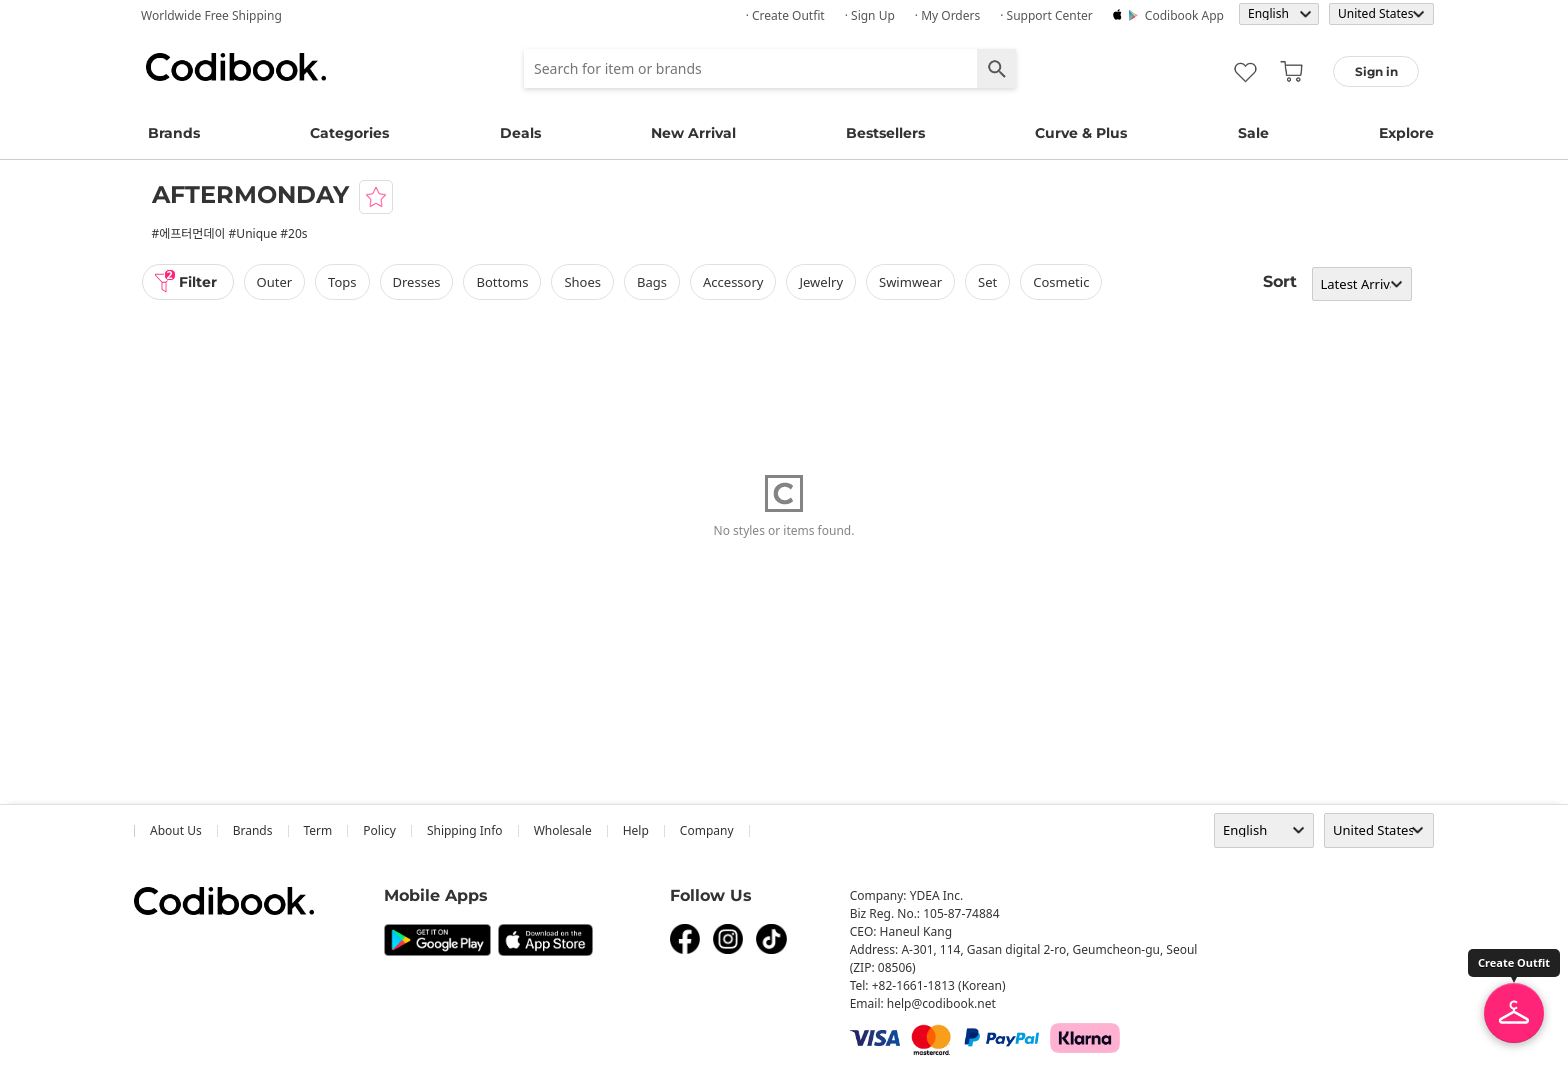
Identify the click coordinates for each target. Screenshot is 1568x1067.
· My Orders (947, 15)
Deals (520, 133)
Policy (379, 830)
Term (318, 830)
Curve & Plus (1081, 133)
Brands (174, 133)
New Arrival (693, 133)
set (987, 282)
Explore (1406, 133)
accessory (733, 282)
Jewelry (821, 282)
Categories (349, 133)
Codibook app (1184, 15)
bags (652, 282)
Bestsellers (885, 133)
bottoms (502, 282)
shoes (582, 282)
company (707, 830)
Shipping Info (465, 830)
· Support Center (1046, 15)
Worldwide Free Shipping (211, 15)
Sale (1253, 133)
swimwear (910, 282)
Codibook (236, 67)
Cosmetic (1061, 282)
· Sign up (870, 15)
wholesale (563, 830)
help (636, 830)
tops (342, 282)
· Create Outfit (785, 15)
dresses (417, 282)
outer (275, 282)
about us (176, 830)
